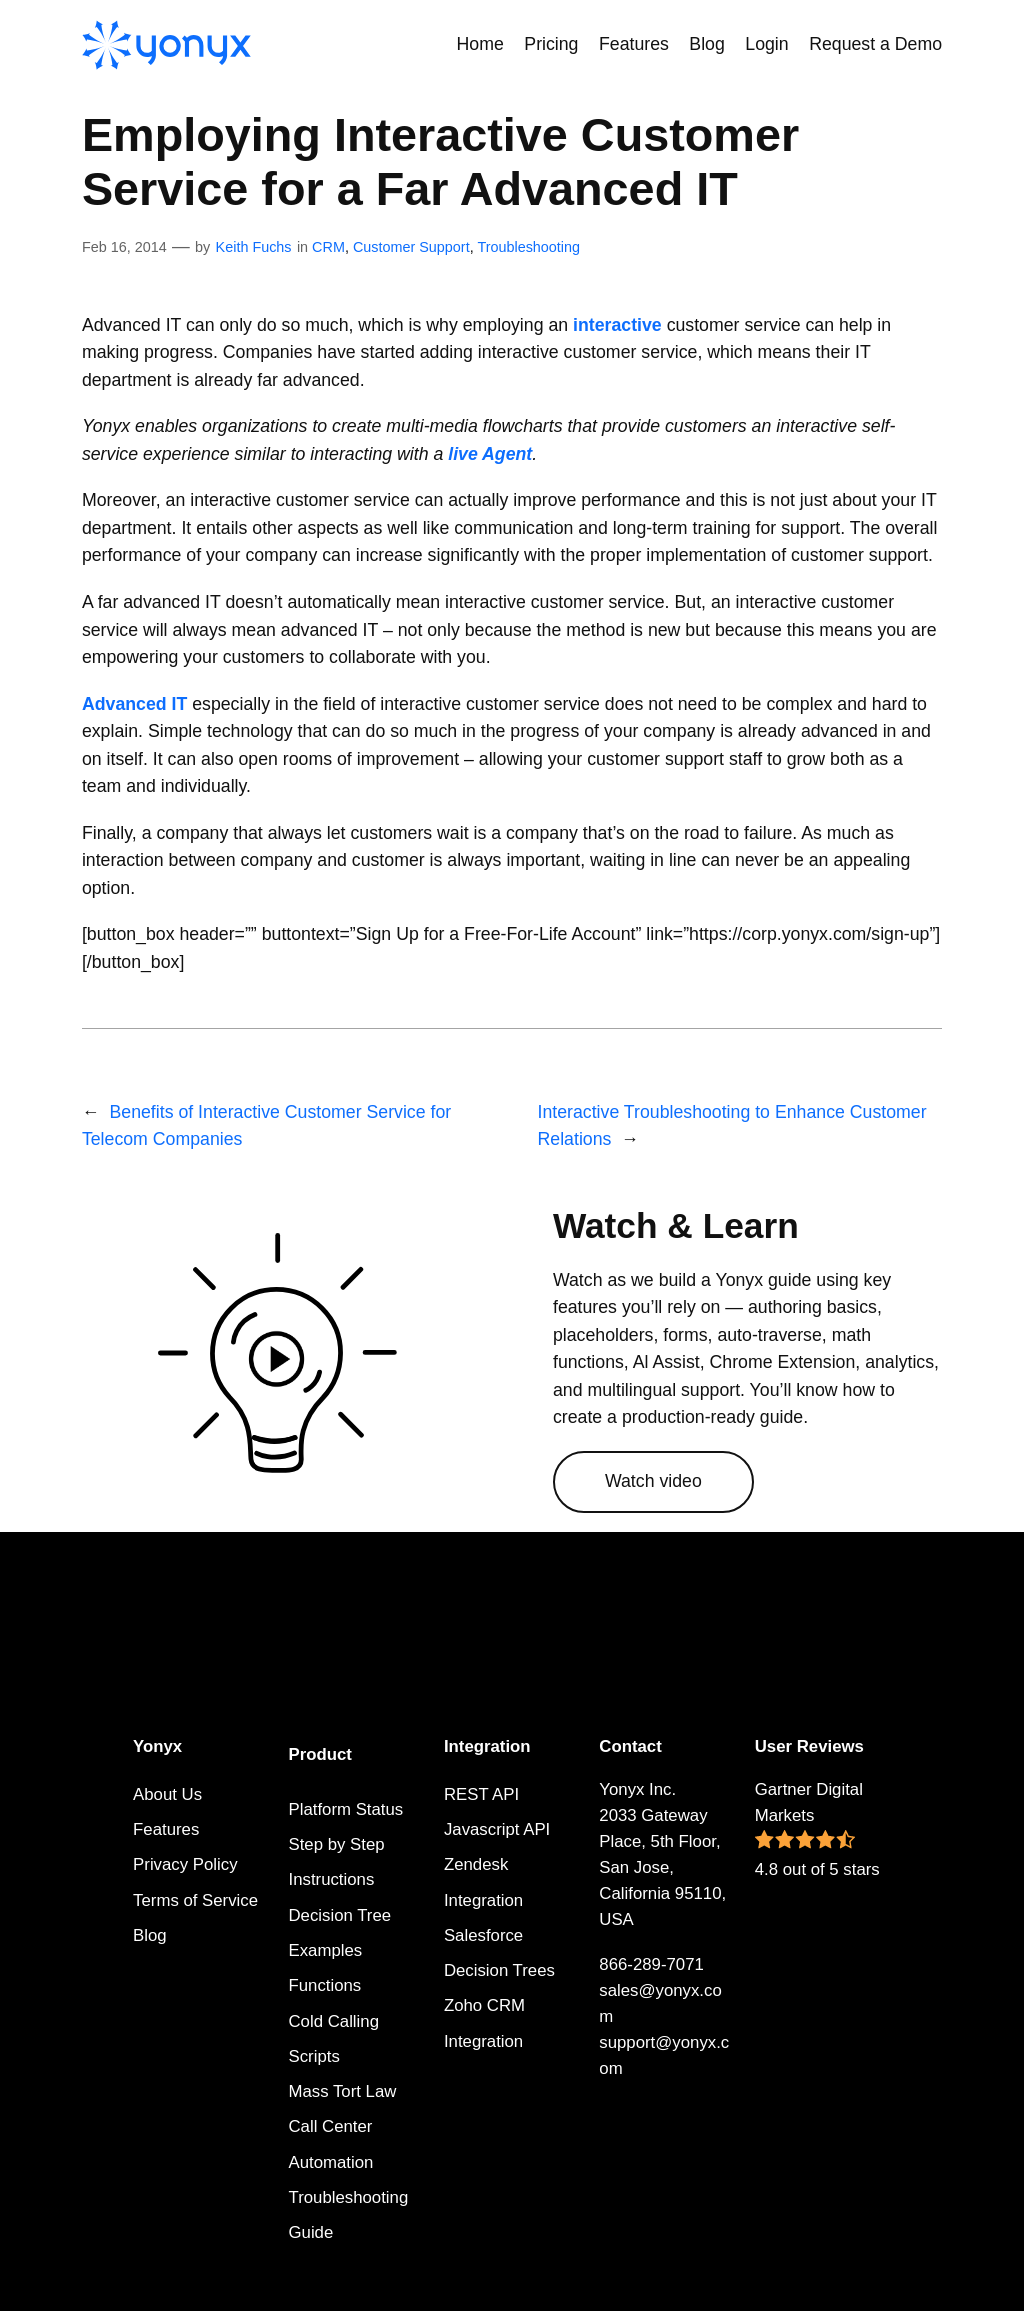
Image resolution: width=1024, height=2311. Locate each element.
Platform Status (346, 1809)
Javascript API (497, 1829)
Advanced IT (134, 704)
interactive (617, 325)
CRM (328, 247)
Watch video (653, 1481)
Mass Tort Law (343, 2091)
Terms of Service (195, 1900)
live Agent (490, 454)
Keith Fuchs (254, 247)
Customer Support (411, 247)
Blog (150, 1935)
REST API (481, 1794)
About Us (167, 1794)
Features (166, 1829)
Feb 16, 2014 (124, 247)
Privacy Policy (185, 1864)
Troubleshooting (528, 247)
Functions (325, 1985)
